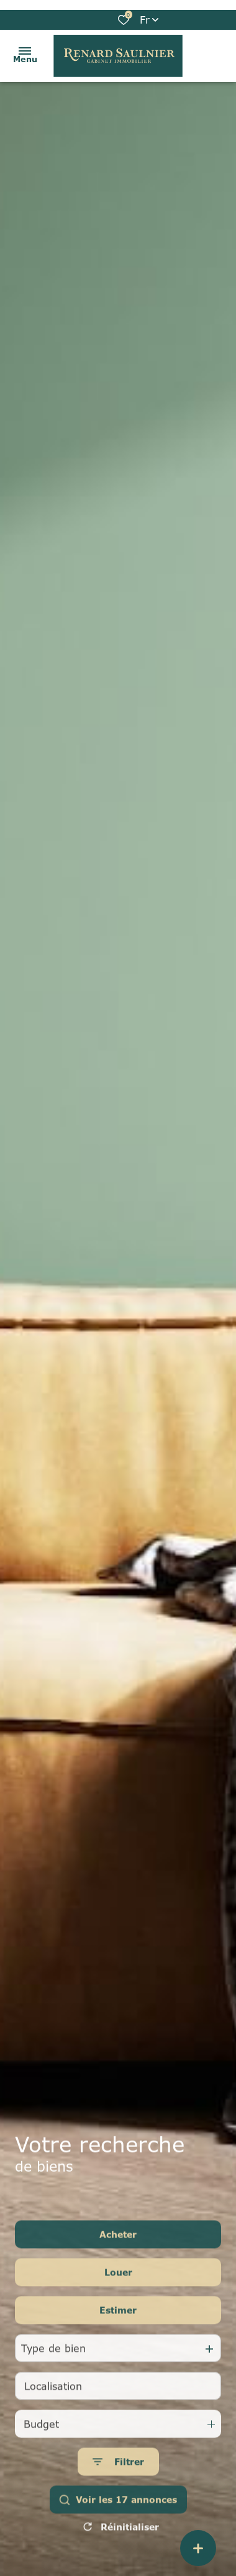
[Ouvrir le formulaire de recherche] (118, 2481)
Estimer (118, 2330)
